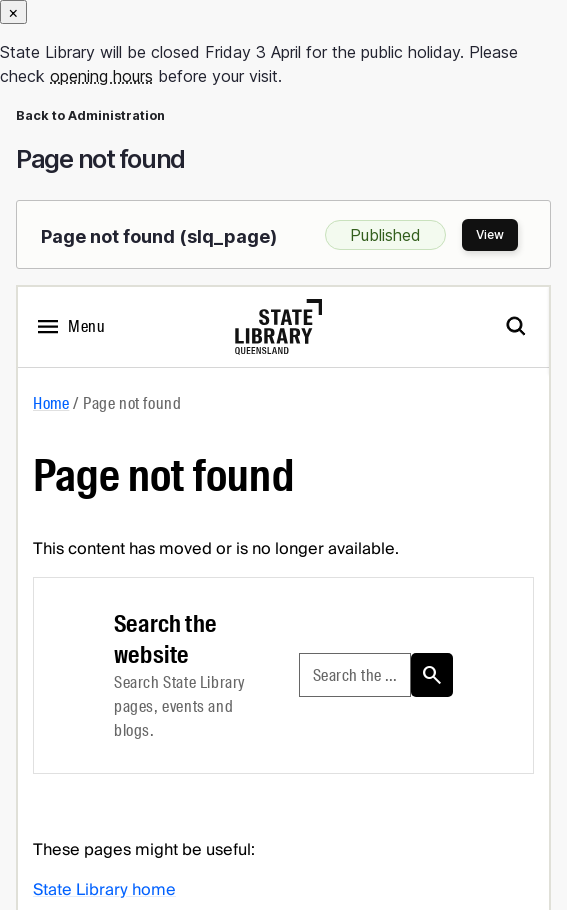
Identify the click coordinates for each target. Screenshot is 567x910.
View (490, 234)
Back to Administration (90, 115)
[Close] (13, 12)
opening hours (101, 76)
